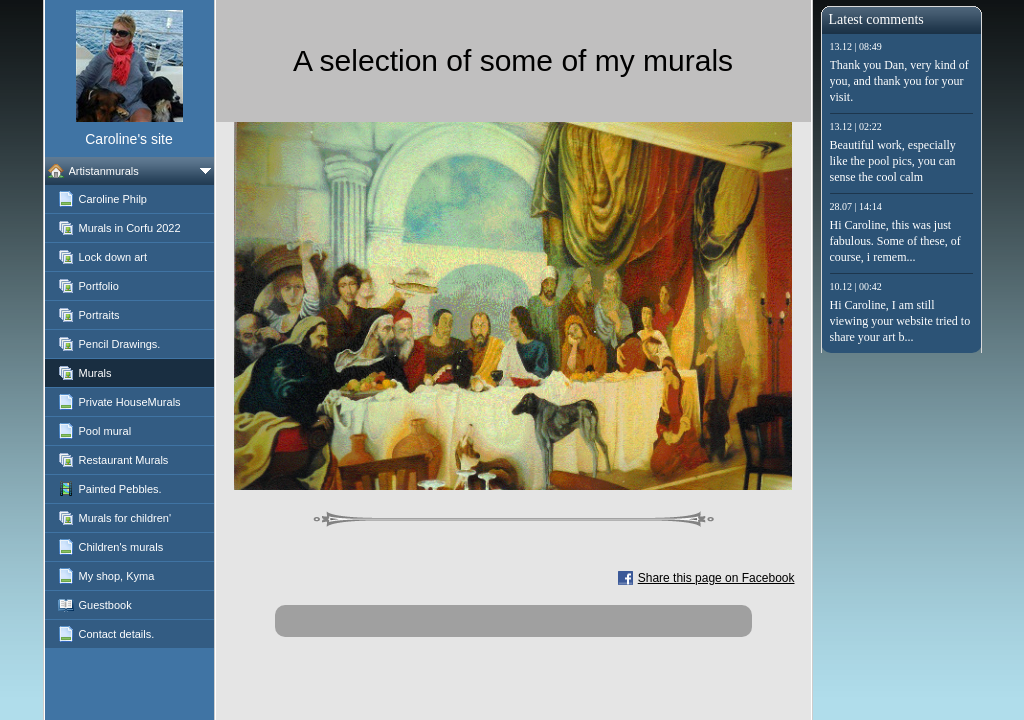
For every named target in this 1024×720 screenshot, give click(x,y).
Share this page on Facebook (716, 578)
